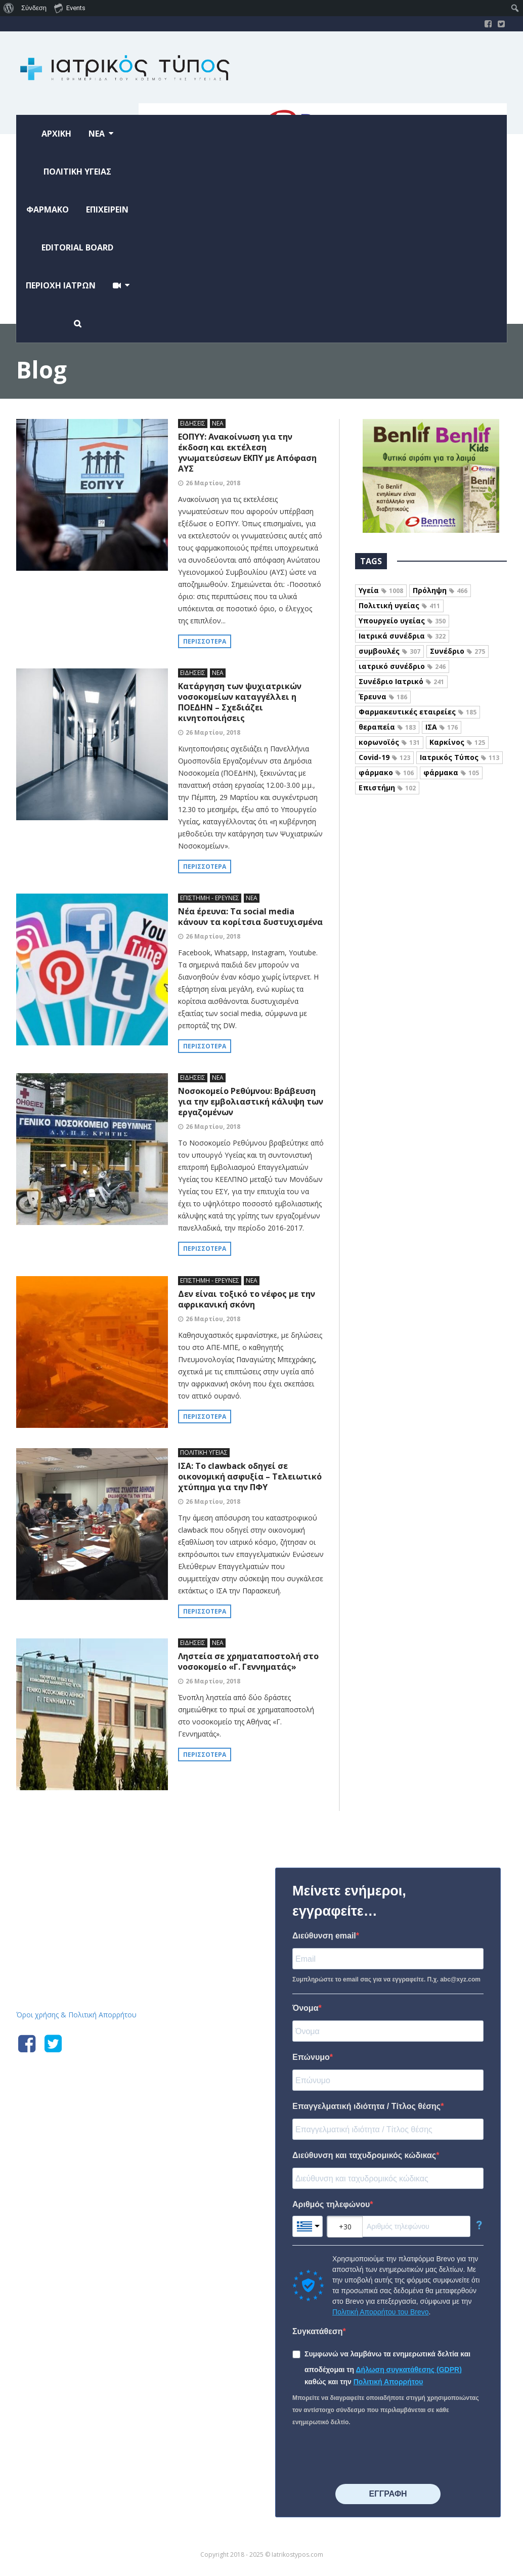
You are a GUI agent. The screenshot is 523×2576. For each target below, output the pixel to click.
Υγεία (381, 590)
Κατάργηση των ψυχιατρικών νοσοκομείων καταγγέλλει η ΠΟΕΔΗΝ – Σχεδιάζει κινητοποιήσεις (239, 702)
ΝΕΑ (218, 423)
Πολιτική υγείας (399, 605)
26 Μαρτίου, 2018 (213, 483)
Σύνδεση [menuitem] (34, 8)
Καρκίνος (457, 742)
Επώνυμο (311, 2057)
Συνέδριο (457, 651)
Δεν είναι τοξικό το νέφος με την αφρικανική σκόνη (246, 1299)
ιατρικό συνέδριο (402, 666)
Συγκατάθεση (317, 2331)
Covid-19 (384, 757)
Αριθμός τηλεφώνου (331, 2204)
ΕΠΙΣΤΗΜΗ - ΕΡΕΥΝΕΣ (209, 898)
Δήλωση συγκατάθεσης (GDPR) (409, 2370)
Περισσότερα (204, 641)
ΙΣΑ (441, 727)
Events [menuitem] (69, 7)
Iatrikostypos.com (92, 1865)
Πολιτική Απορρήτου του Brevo (380, 2312)
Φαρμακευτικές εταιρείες (417, 711)
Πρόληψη (440, 590)
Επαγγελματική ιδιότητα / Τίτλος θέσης (366, 2106)
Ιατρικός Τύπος (459, 757)
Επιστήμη (387, 787)
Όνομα (305, 2008)
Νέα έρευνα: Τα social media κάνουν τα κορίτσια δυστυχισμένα (250, 916)
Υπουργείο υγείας (402, 620)
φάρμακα (451, 772)
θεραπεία (387, 727)
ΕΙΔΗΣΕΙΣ (192, 423)
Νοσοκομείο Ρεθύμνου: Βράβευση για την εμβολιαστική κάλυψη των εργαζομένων (250, 1101)
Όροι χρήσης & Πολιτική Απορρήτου (76, 2014)
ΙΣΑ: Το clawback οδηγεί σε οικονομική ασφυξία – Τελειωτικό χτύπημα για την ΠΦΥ (250, 1476)
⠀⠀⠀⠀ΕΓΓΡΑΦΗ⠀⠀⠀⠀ (387, 2493)
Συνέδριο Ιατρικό (401, 681)
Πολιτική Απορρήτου (388, 2382)
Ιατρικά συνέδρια (402, 636)
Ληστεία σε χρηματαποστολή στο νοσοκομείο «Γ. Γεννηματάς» (248, 1661)
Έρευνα (383, 696)
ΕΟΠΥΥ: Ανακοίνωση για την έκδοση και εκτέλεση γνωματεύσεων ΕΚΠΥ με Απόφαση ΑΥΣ (247, 452)
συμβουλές (389, 651)
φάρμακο (386, 772)
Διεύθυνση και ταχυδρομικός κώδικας (364, 2155)
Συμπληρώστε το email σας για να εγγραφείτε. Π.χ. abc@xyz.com (386, 1979)
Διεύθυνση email (324, 1935)
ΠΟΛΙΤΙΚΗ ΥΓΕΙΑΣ (204, 1452)
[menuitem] (9, 8)
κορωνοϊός (389, 742)
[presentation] (369, 2456)
